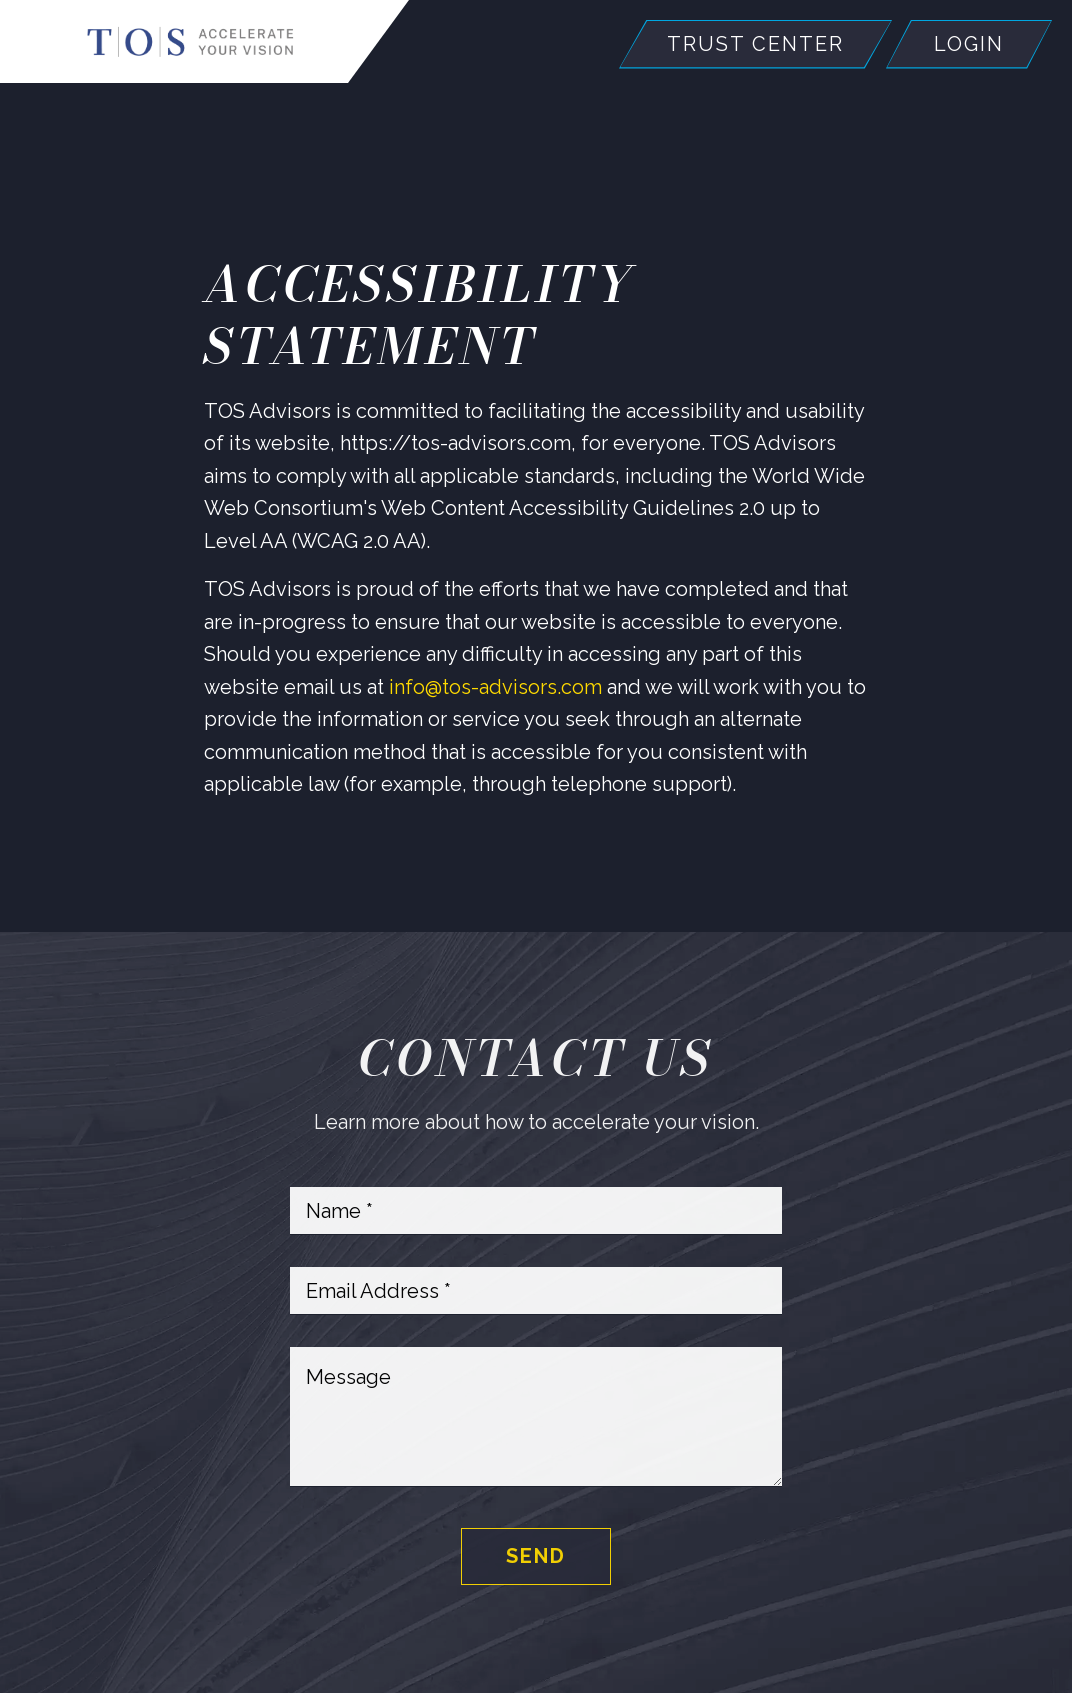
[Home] (190, 42)
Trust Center (755, 44)
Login (969, 44)
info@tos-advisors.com (498, 687)
